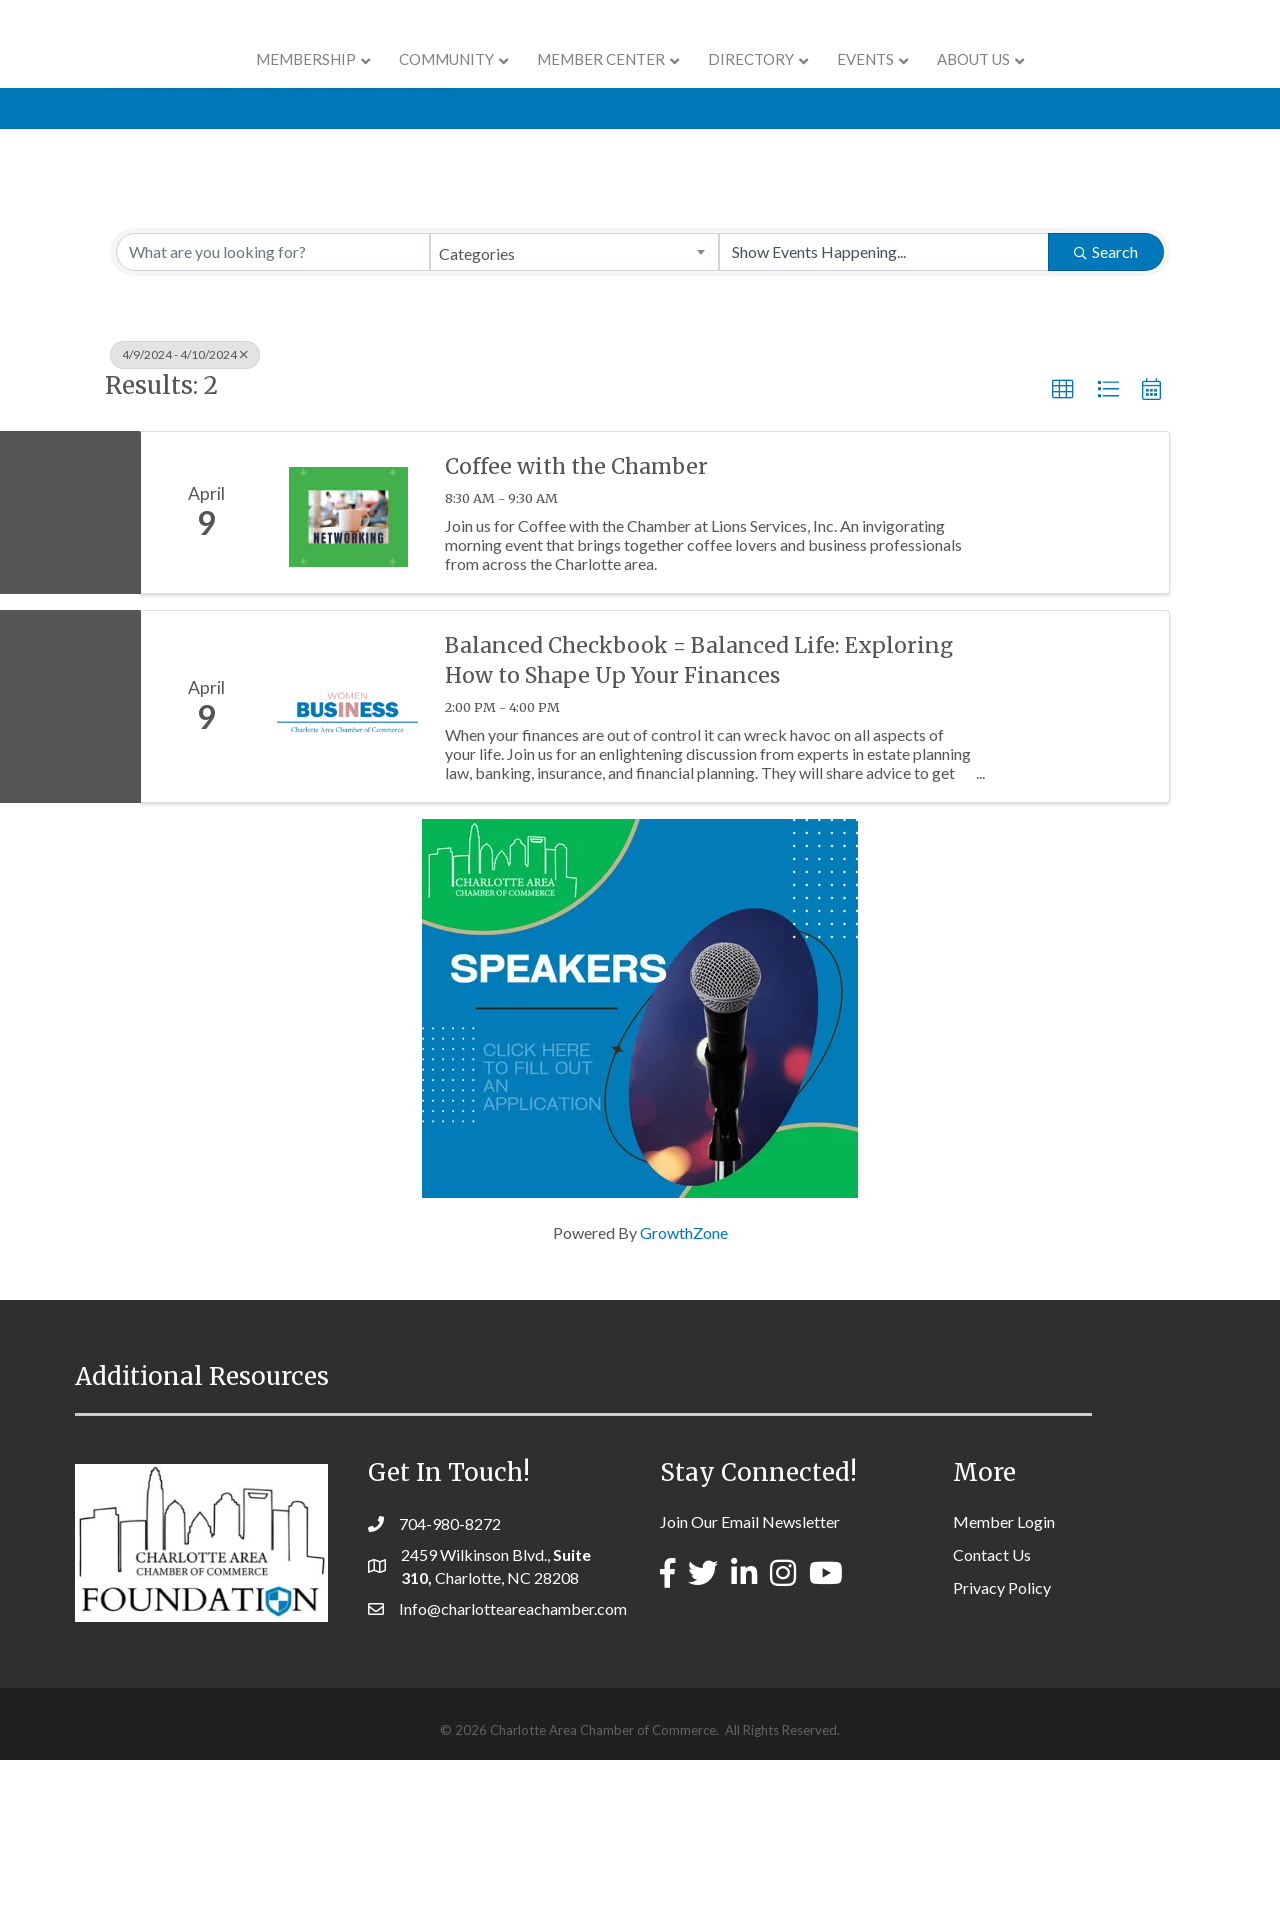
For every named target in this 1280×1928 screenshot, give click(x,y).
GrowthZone (684, 1400)
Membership (180, 82)
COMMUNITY (320, 82)
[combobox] (574, 420)
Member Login (1004, 1689)
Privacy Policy (1002, 1755)
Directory (878, 82)
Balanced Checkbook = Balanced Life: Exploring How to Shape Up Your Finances (699, 828)
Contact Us (992, 1722)
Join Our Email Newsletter (750, 1689)
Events (992, 82)
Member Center (475, 82)
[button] (1063, 558)
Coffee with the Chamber (576, 634)
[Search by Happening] (884, 420)
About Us (1100, 82)
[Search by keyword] (273, 420)
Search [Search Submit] (1106, 419)
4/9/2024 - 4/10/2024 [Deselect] (185, 522)
